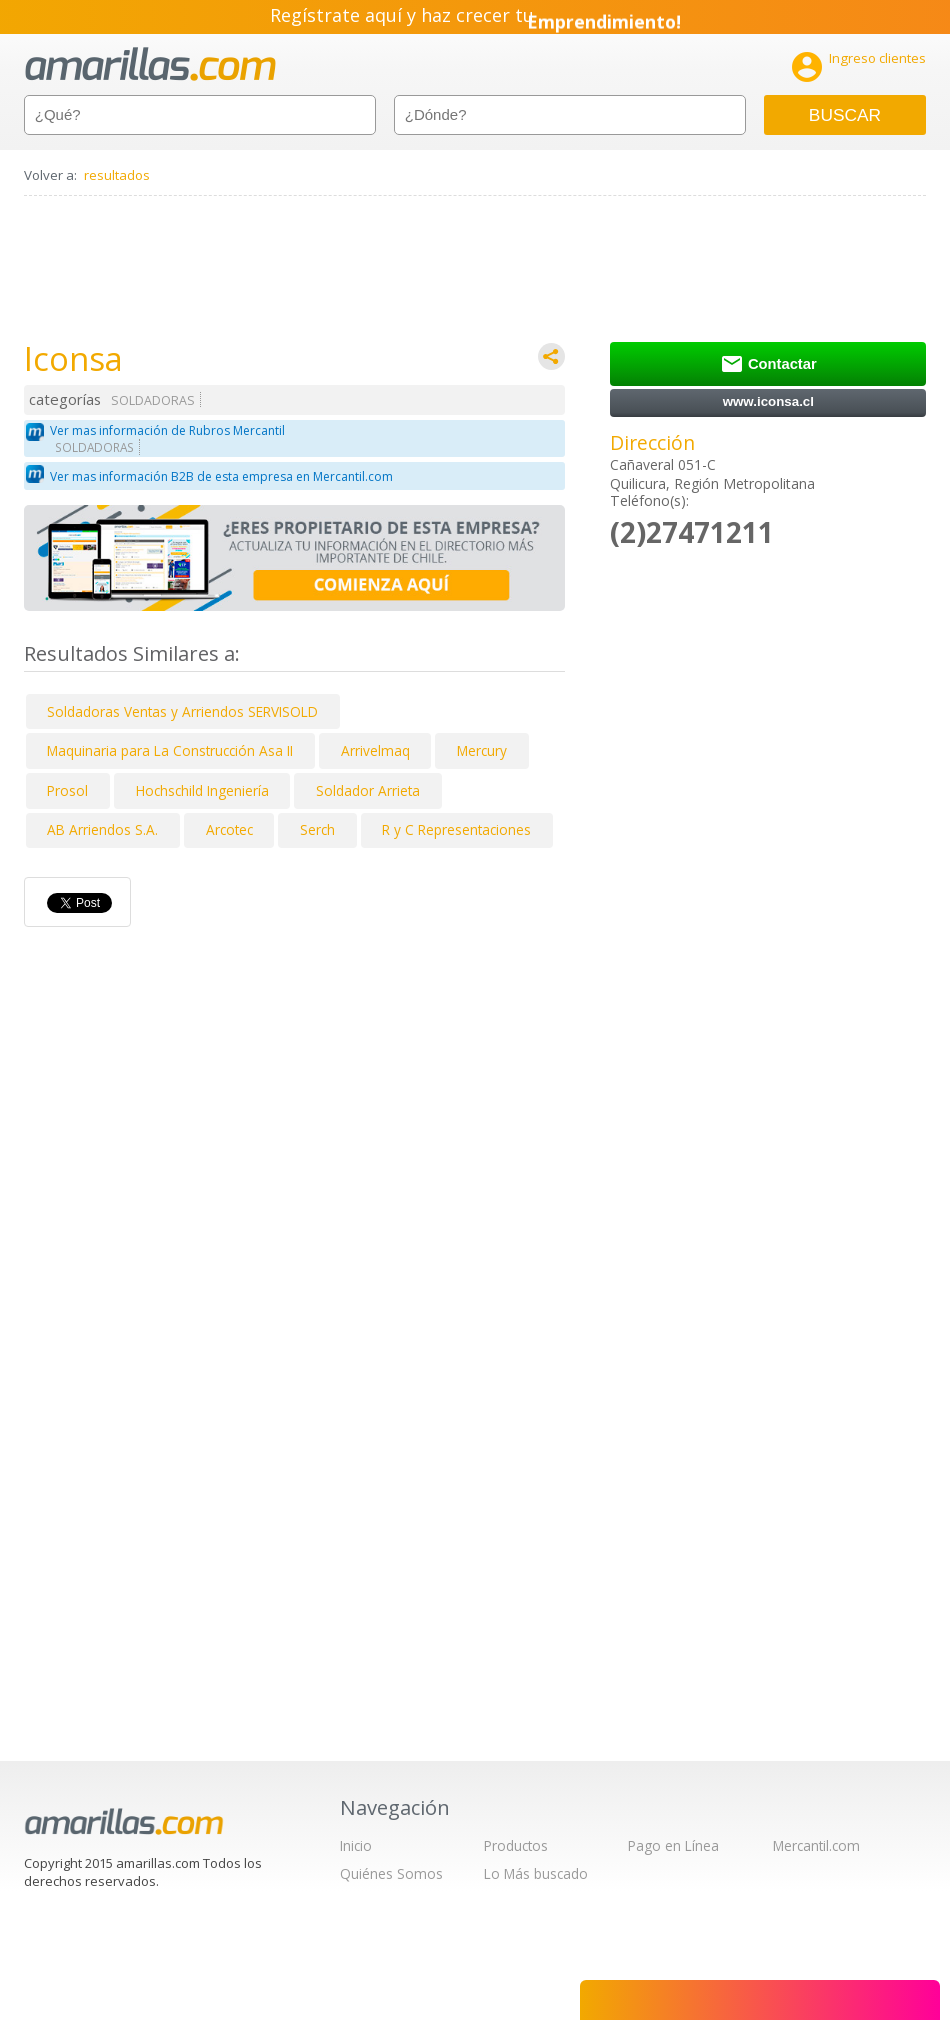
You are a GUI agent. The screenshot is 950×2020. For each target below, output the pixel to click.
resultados (117, 175)
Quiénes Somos (391, 1873)
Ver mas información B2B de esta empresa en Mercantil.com (221, 476)
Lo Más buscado (536, 1873)
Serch (317, 829)
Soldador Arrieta (368, 790)
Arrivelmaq (375, 750)
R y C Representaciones (456, 829)
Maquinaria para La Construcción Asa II (170, 750)
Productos (516, 1845)
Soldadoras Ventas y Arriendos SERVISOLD (182, 711)
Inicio (356, 1845)
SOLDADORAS (153, 400)
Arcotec (229, 829)
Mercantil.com (816, 1845)
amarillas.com (150, 64)
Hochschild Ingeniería (202, 790)
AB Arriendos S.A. (102, 829)
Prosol (67, 790)
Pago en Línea (673, 1845)
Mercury (482, 750)
